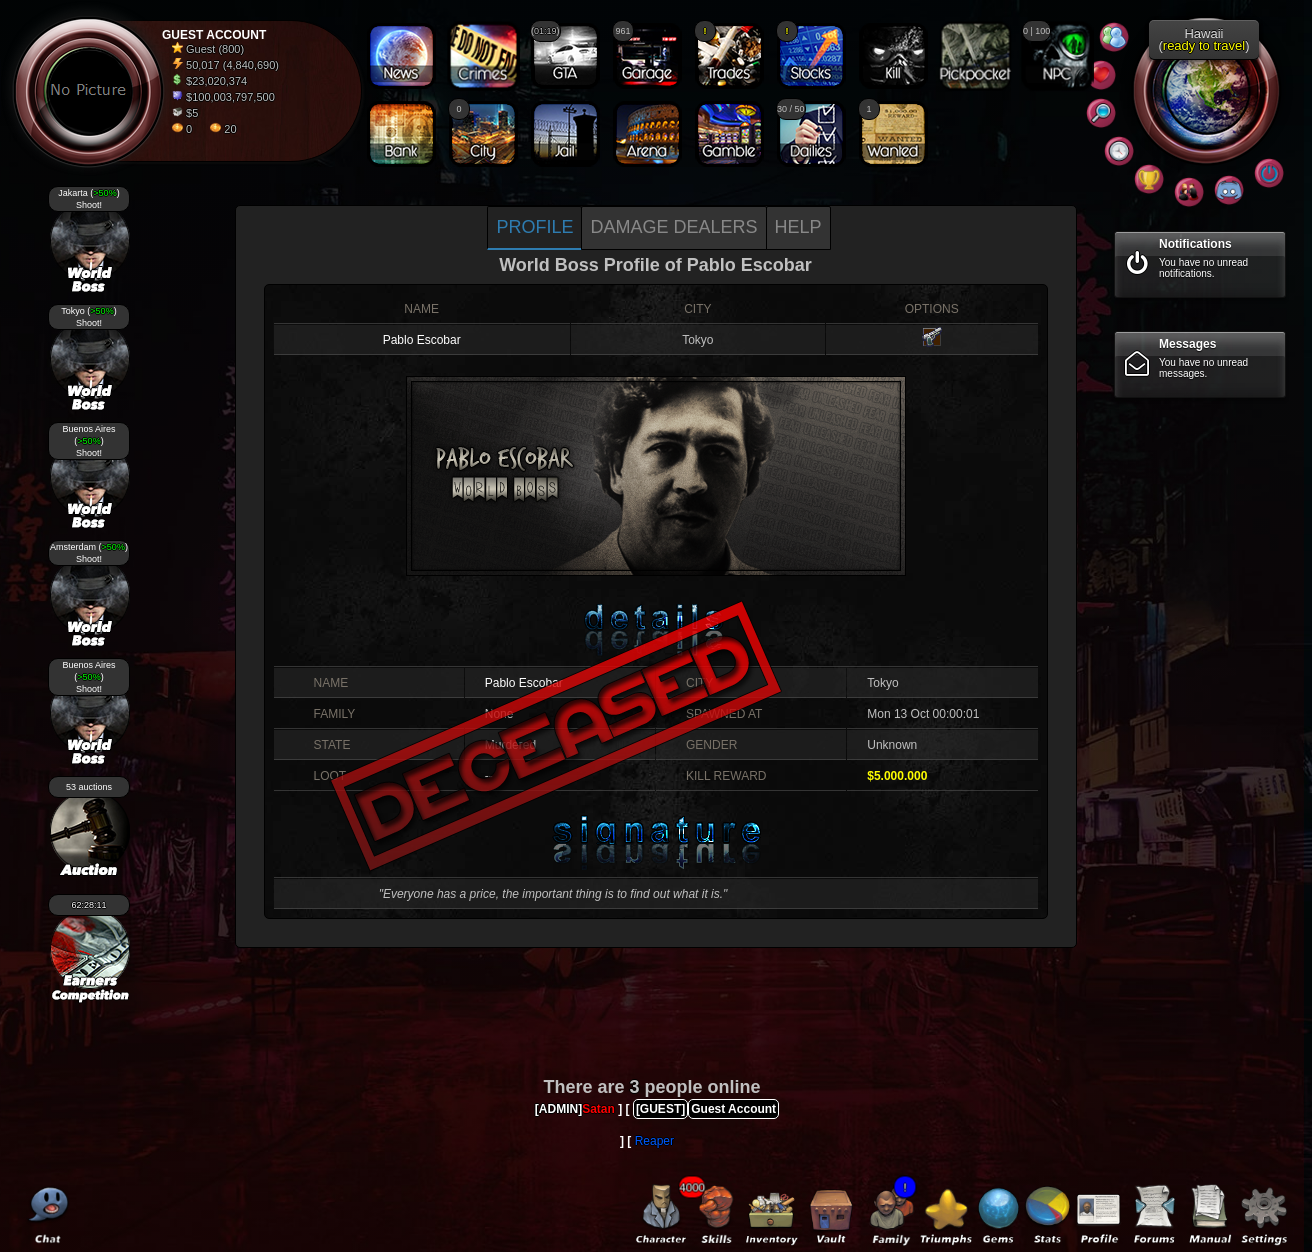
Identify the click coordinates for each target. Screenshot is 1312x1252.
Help (798, 227)
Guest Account (733, 1109)
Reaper (654, 1141)
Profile (534, 227)
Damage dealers (673, 227)
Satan (598, 1109)
